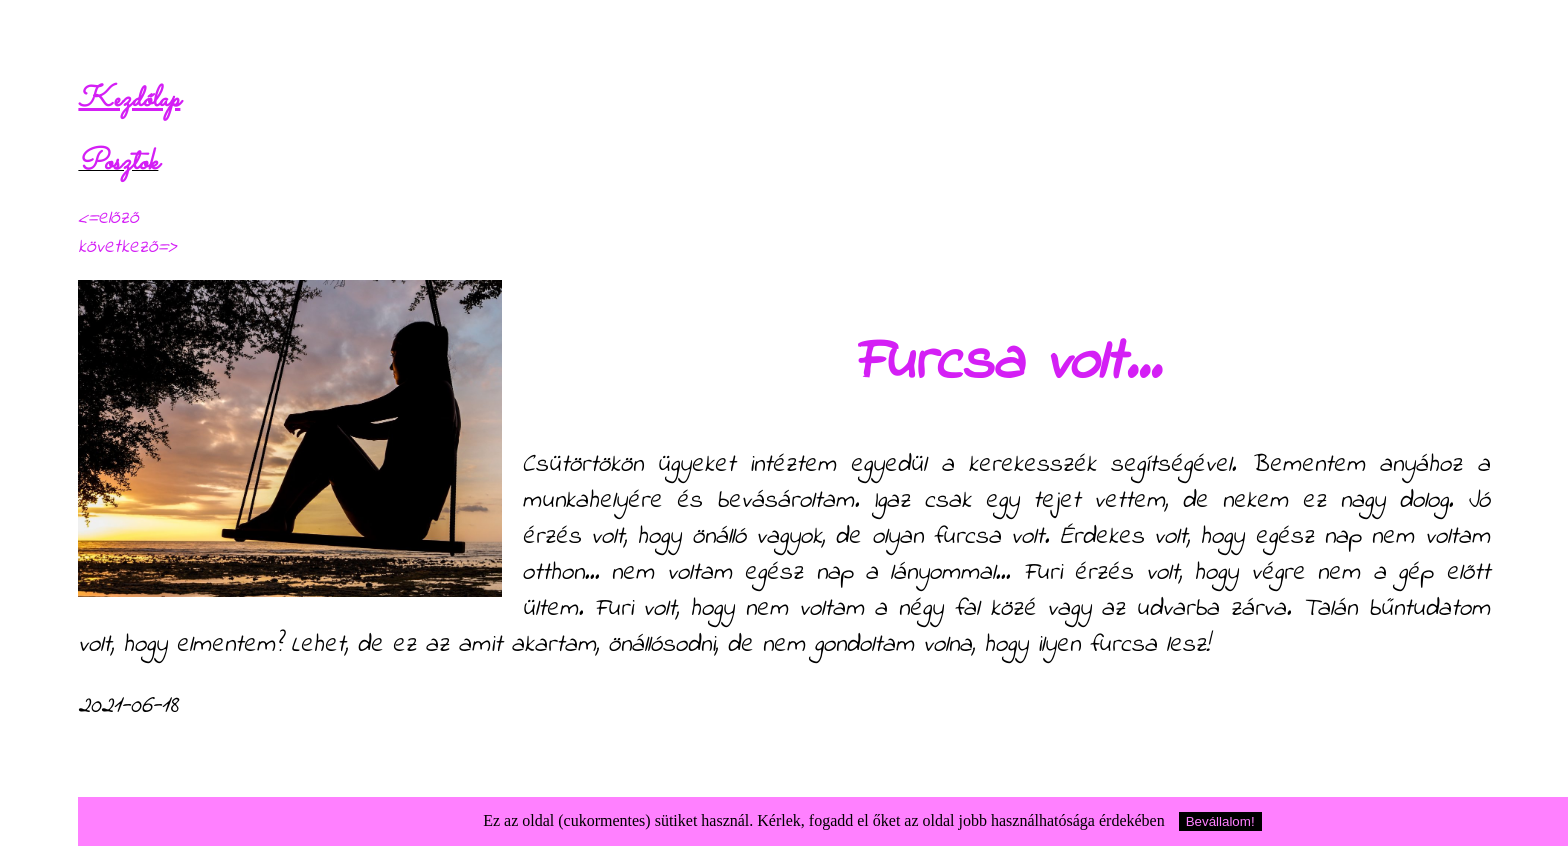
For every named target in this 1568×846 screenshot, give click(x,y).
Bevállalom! (1220, 821)
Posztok (118, 163)
